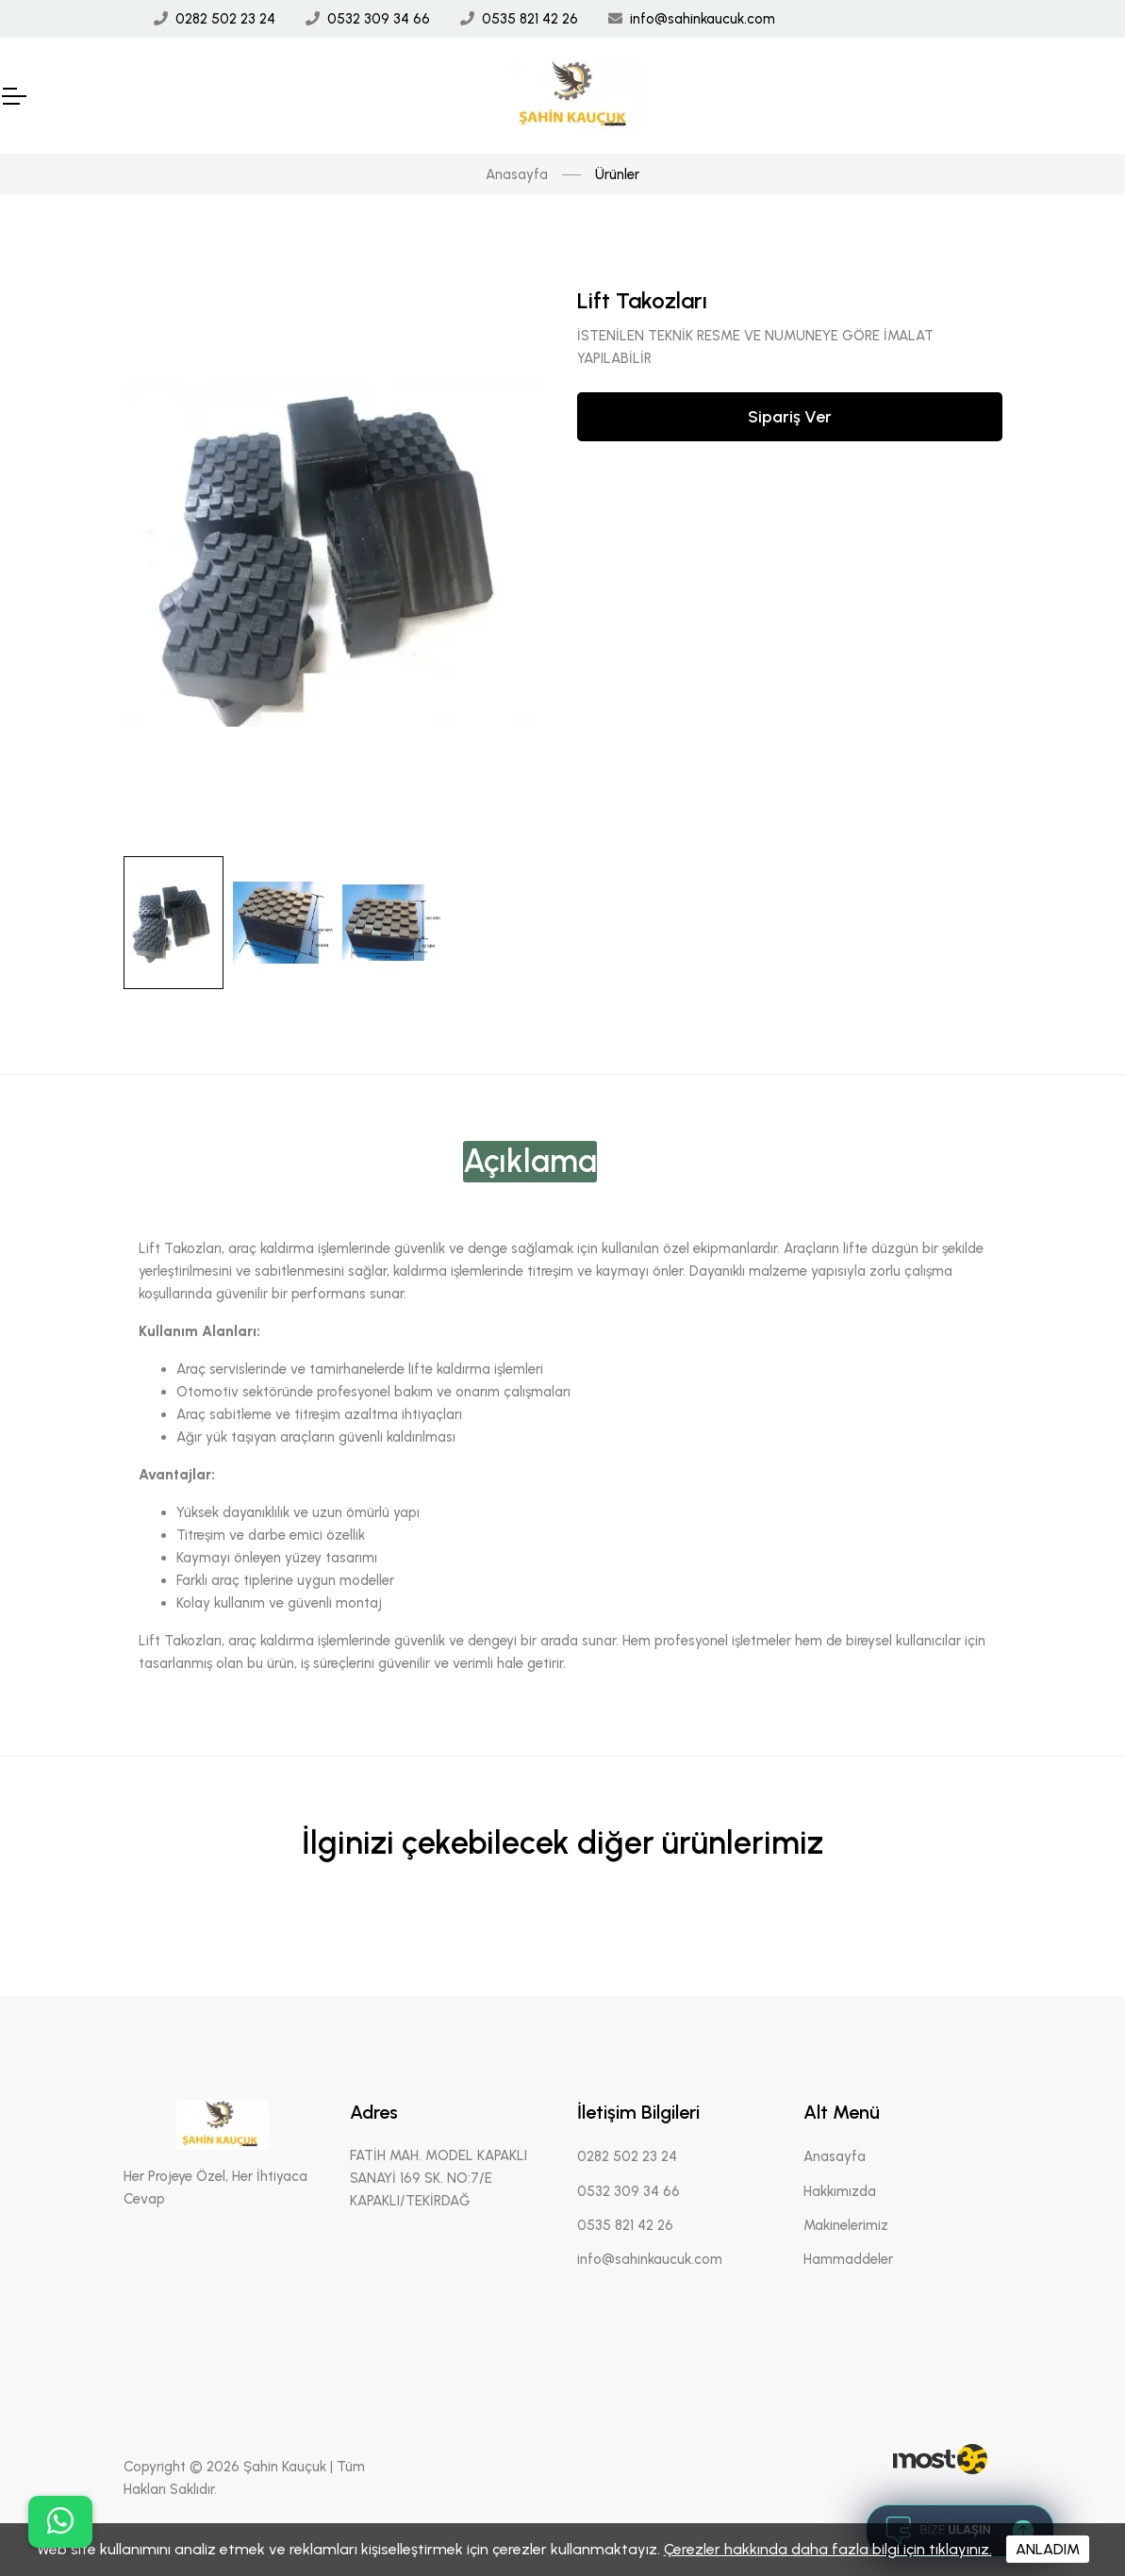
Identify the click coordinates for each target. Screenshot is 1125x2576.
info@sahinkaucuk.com (702, 18)
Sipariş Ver (790, 416)
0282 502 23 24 (225, 18)
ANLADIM (1048, 2549)
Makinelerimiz (845, 2225)
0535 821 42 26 (530, 18)
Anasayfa (517, 174)
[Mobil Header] (13, 96)
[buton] (60, 2522)
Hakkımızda (839, 2191)
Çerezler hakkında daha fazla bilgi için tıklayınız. (828, 2549)
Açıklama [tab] (530, 1161)
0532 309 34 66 (378, 18)
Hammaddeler (848, 2259)
